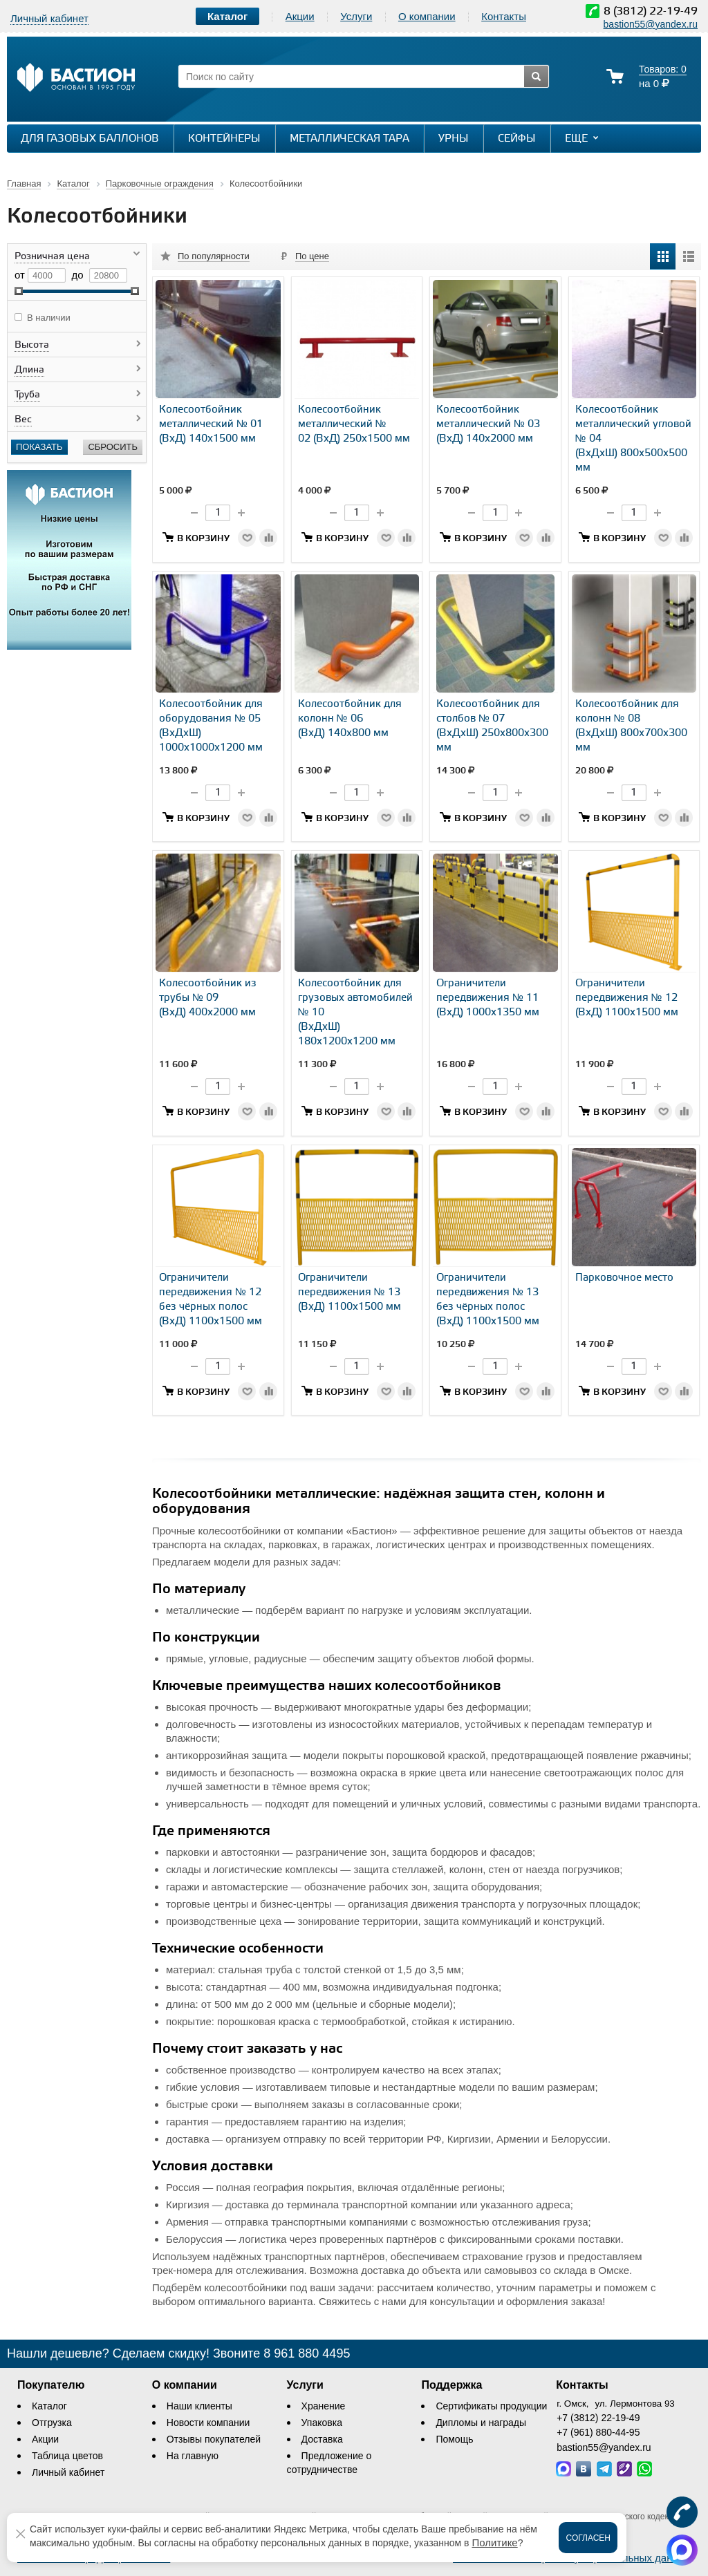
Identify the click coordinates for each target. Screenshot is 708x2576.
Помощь (454, 2439)
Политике (494, 2542)
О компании (427, 16)
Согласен (588, 2538)
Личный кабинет (68, 2472)
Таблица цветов (67, 2455)
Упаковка (321, 2422)
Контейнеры (224, 139)
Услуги (356, 16)
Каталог (49, 2406)
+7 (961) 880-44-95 (598, 2432)
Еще (583, 138)
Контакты (503, 16)
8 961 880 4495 (306, 2353)
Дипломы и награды (481, 2422)
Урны (453, 139)
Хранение (323, 2406)
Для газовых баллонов (90, 139)
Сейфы (517, 139)
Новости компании (208, 2422)
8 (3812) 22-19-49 (651, 11)
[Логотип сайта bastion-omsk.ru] (76, 79)
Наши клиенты (199, 2406)
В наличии (49, 317)
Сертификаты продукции (491, 2406)
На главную (192, 2455)
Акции (300, 16)
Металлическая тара (349, 139)
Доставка (322, 2439)
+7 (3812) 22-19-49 (598, 2417)
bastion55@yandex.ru (651, 24)
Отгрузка (52, 2422)
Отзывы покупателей (214, 2439)
